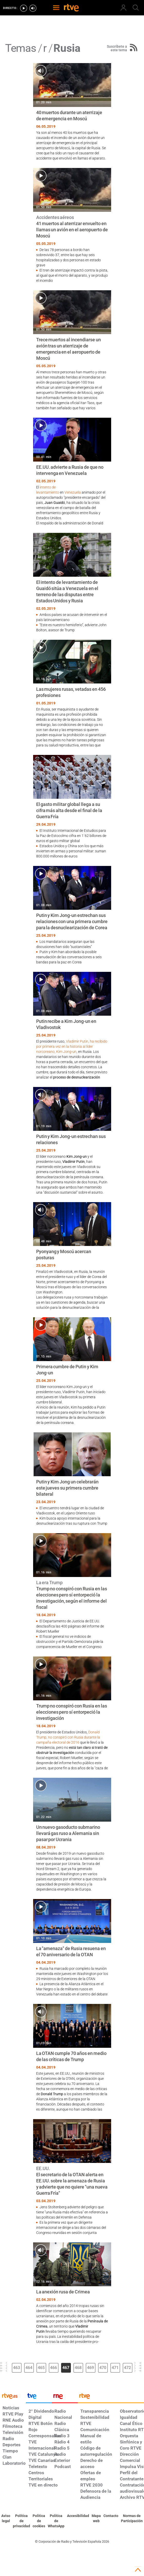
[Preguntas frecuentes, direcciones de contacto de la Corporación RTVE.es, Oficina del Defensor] (110, 2516)
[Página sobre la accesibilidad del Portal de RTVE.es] (78, 2516)
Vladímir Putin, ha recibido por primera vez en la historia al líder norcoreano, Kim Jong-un (71, 1046)
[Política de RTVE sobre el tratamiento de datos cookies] (39, 2521)
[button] (1, 2367)
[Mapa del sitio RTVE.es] (96, 2518)
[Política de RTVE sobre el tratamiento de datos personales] (21, 2521)
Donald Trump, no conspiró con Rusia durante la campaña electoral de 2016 (68, 1737)
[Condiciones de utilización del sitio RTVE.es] (5, 2518)
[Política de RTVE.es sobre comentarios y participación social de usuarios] (132, 2518)
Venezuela (72, 492)
